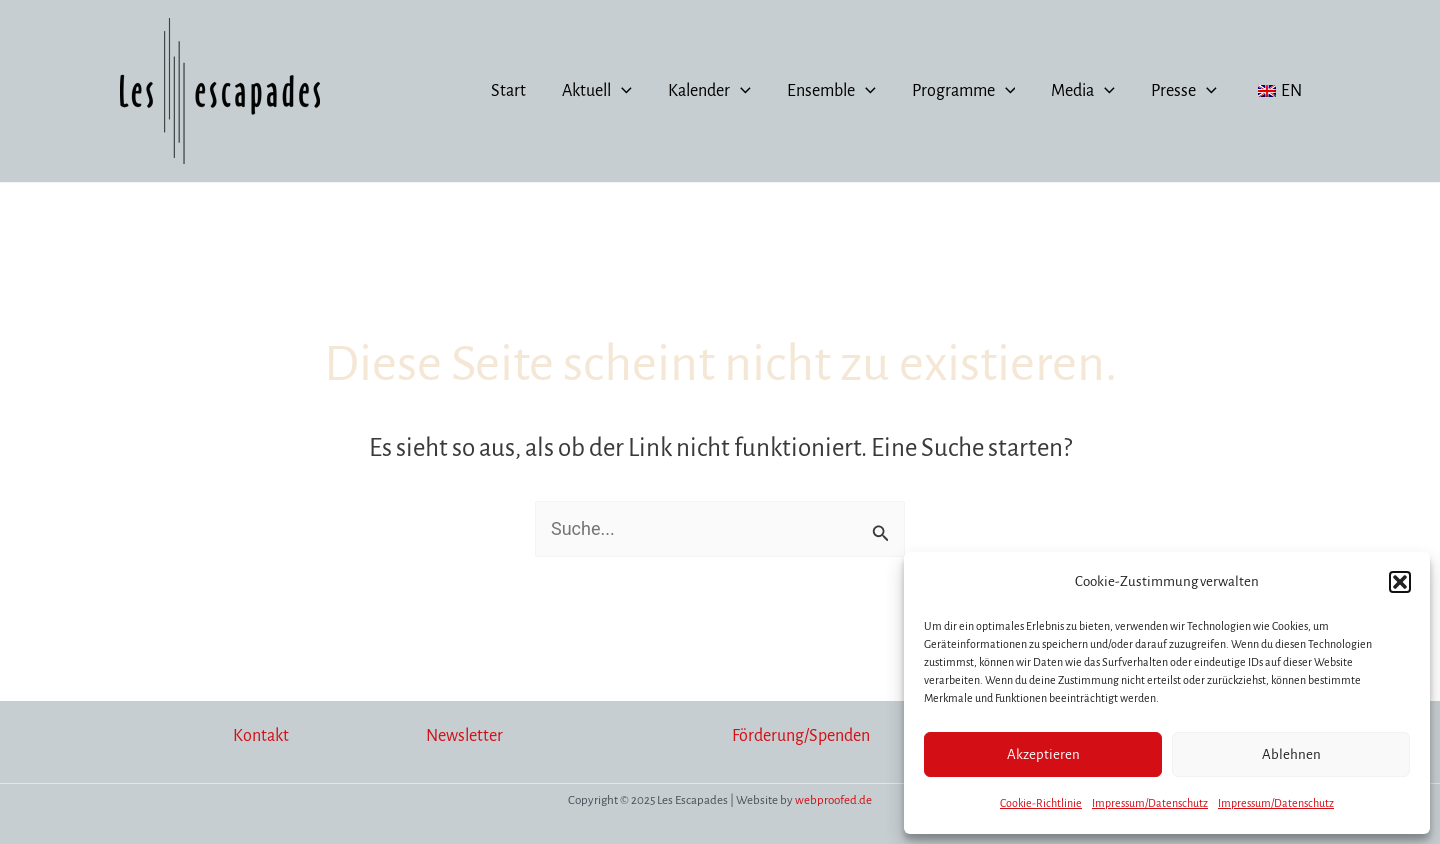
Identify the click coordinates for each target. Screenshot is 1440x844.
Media (1083, 91)
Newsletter (464, 736)
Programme (964, 91)
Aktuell (597, 91)
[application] (621, 91)
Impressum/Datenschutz (1150, 803)
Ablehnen (1291, 754)
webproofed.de (833, 800)
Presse (1184, 91)
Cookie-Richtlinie (1041, 803)
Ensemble (831, 91)
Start (508, 91)
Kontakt (261, 736)
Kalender (709, 91)
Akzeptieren (1043, 754)
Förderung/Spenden (801, 736)
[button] (1400, 582)
